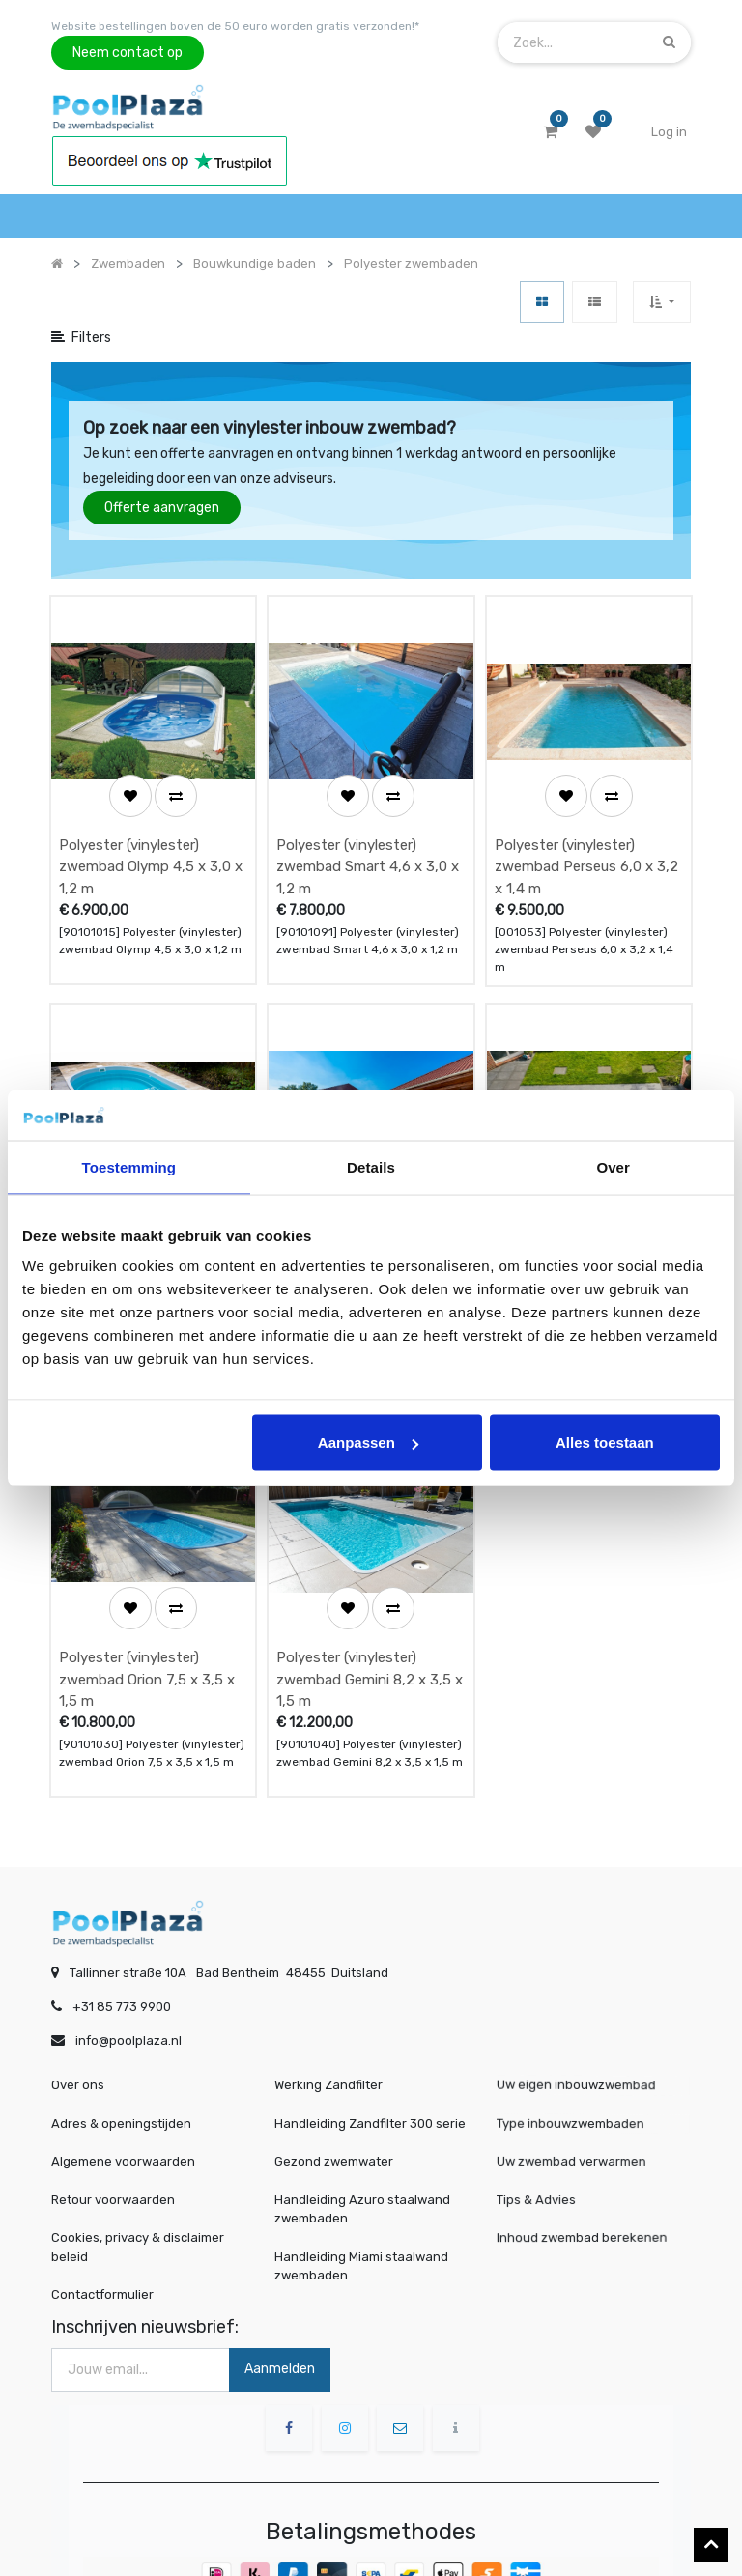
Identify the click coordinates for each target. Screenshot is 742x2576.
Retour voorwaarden (113, 2122)
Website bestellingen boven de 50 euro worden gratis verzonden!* (235, 26)
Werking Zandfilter (328, 2007)
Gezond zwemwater (333, 2084)
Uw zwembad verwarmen (576, 2084)
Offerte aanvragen (161, 507)
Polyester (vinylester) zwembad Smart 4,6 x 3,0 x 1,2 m (367, 840)
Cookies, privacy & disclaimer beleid (137, 2170)
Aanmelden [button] (279, 2291)
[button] (661, 302)
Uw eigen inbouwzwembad (580, 2008)
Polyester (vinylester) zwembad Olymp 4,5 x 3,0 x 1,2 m (151, 840)
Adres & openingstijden (121, 2046)
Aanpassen (368, 1442)
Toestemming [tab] (129, 1166)
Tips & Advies (545, 2122)
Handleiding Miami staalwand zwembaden (361, 2189)
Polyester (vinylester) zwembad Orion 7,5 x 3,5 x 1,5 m (147, 1601)
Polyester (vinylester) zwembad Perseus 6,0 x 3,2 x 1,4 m (586, 840)
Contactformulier (102, 2217)
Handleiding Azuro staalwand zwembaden (362, 2132)
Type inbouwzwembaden (575, 2046)
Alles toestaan (605, 1442)
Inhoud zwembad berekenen (585, 2160)
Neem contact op (127, 52)
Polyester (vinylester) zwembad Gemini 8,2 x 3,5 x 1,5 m (369, 1601)
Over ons (77, 2007)
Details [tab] (371, 1166)
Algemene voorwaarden (123, 2084)
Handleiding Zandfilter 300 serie (370, 2046)
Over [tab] (613, 1166)
